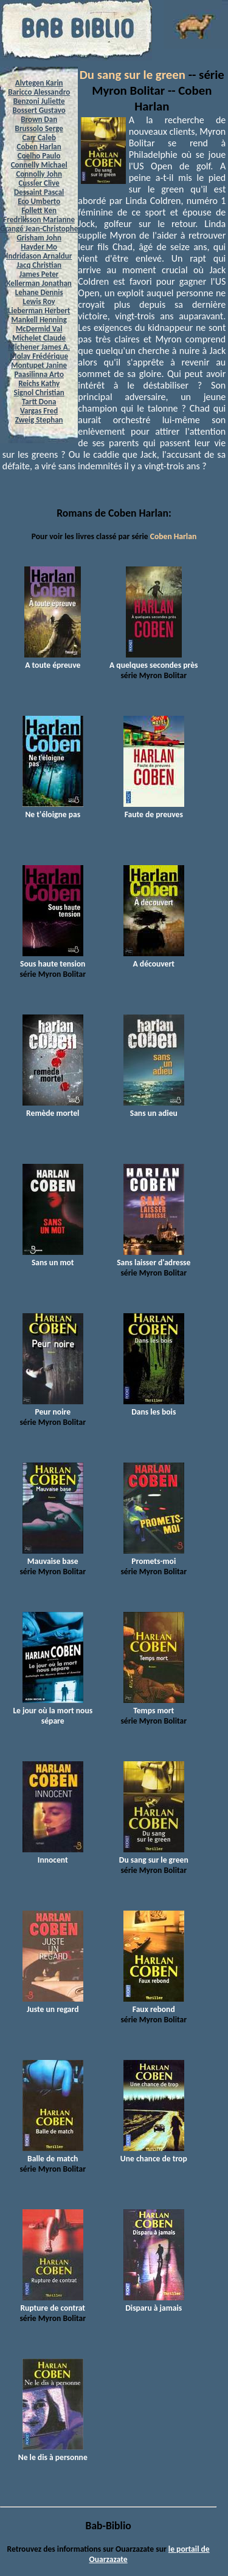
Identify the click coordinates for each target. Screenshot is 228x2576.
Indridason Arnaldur (39, 255)
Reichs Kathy (39, 383)
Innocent (52, 1854)
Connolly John (39, 173)
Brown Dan (39, 119)
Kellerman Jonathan (39, 283)
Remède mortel (52, 1108)
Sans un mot (52, 1257)
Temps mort (153, 1705)
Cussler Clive (38, 183)
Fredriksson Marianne (39, 219)
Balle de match (52, 2153)
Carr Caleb (39, 137)
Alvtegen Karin (39, 82)
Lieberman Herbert (39, 310)
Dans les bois (153, 1406)
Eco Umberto (39, 201)
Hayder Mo (39, 246)
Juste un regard (52, 2004)
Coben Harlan (39, 146)
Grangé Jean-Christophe (39, 228)
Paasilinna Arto (38, 374)
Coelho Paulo (39, 155)
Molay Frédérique (39, 356)
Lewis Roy (39, 301)
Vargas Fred (39, 410)
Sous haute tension (52, 958)
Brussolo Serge (39, 128)
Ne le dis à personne (53, 2452)
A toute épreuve (52, 660)
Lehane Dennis (39, 292)
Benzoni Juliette (39, 101)
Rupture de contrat (52, 2302)
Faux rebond (153, 2004)
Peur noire (52, 1406)
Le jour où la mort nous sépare (52, 1710)
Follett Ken (39, 210)
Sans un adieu (153, 1108)
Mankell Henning (39, 319)
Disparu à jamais (153, 2302)
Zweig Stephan (39, 419)
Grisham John (38, 237)
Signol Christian (39, 392)
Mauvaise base (52, 1556)
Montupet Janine (39, 365)
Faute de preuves (153, 809)
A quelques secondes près (153, 660)
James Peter (39, 274)
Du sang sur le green (132, 75)
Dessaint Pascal (39, 192)
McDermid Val (39, 328)
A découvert (153, 958)
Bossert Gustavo (39, 110)
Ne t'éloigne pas (52, 809)
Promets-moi (153, 1556)
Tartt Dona (39, 401)
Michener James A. (39, 347)
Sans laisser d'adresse (153, 1257)
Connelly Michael (39, 164)
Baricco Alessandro (39, 92)
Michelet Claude (39, 337)
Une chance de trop (153, 2153)
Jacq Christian (38, 265)
